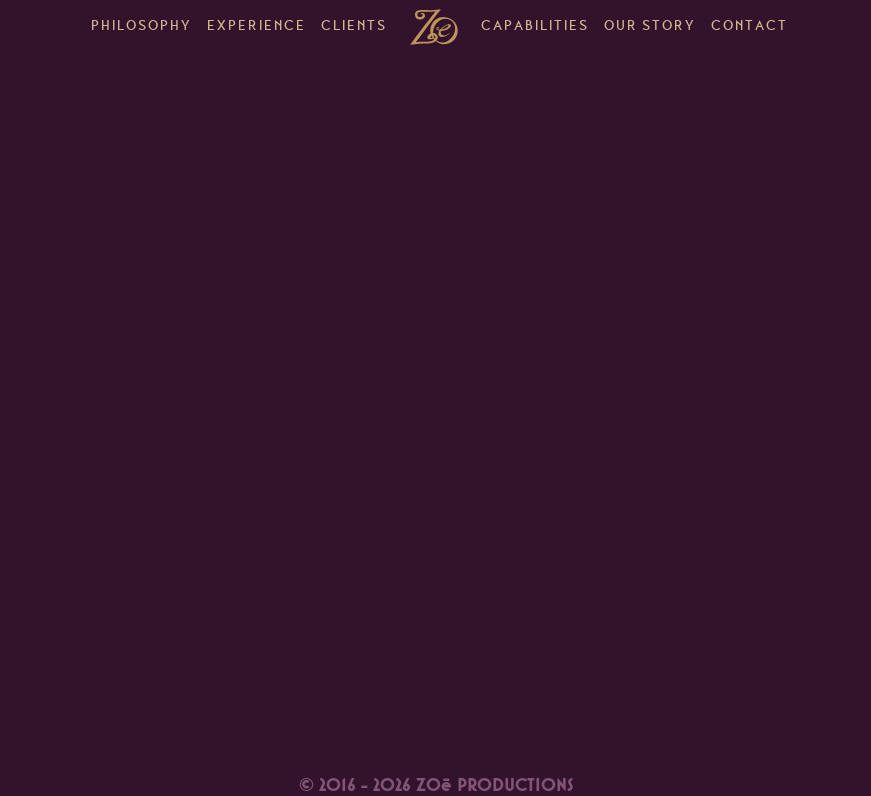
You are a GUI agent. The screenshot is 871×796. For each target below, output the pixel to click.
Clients (354, 27)
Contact (749, 27)
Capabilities (535, 27)
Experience (256, 27)
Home (434, 27)
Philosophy (141, 27)
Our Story (650, 27)
